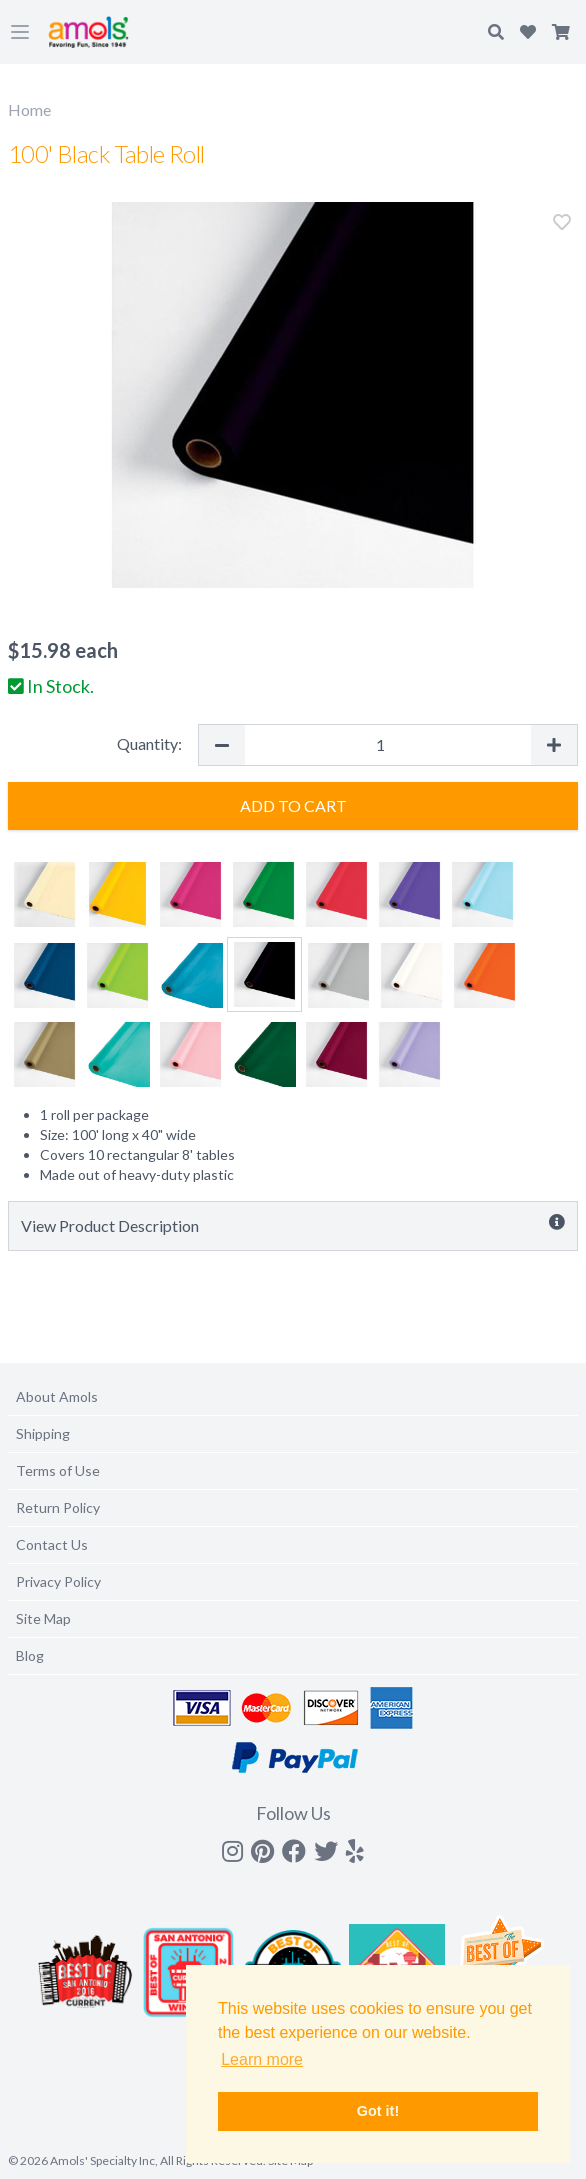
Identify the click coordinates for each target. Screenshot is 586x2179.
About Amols (57, 1396)
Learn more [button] (262, 2059)
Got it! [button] (378, 2111)
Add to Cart (293, 805)
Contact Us (52, 1544)
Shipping (43, 1433)
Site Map (43, 1618)
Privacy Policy (58, 1581)
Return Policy (58, 1507)
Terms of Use (58, 1470)
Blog (30, 1655)
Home (29, 109)
